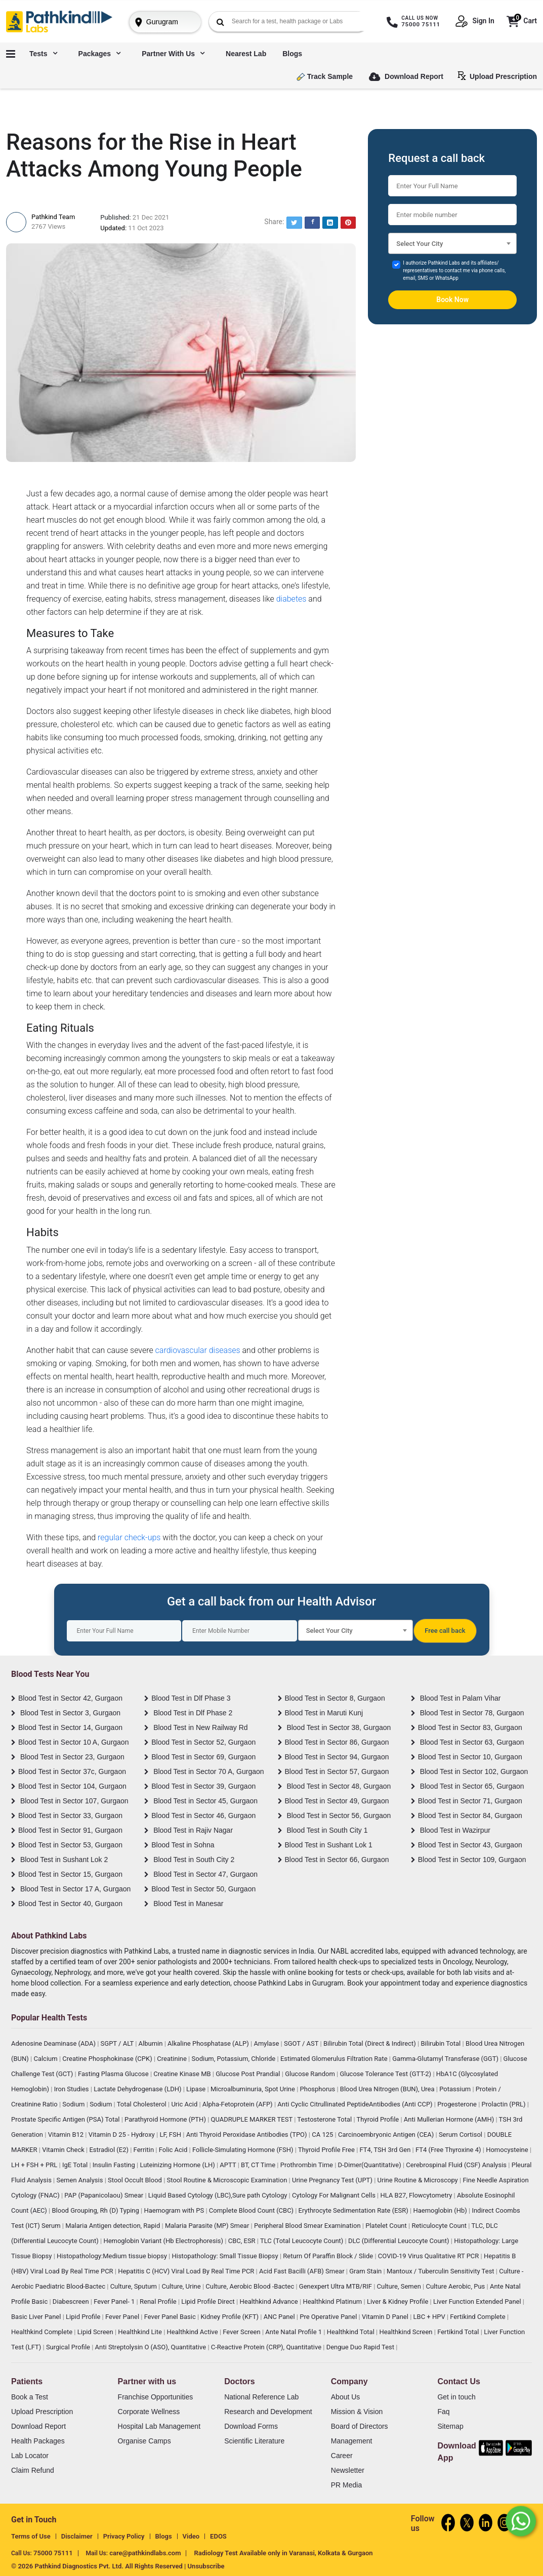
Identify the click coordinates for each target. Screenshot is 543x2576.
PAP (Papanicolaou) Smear (104, 2195)
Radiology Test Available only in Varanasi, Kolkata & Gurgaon (283, 2553)
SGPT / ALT (118, 2043)
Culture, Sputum (134, 2286)
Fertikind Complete (478, 2316)
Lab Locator (30, 2456)
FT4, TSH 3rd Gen (386, 2149)
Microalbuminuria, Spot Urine (254, 2089)
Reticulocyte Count (439, 2225)
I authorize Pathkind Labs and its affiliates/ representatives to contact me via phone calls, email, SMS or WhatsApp (454, 270)
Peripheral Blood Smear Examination (308, 2225)
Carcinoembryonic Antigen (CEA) (387, 2134)
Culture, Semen (400, 2286)
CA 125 (323, 2134)
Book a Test (29, 2397)
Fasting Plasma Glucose (114, 2074)
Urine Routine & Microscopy (419, 2180)
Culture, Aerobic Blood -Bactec (250, 2286)
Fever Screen (242, 2332)
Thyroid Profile (379, 2119)
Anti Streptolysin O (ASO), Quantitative (151, 2347)
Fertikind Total (459, 2332)
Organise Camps (144, 2441)
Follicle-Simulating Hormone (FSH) (243, 2149)
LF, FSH (171, 2134)
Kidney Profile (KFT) (230, 2316)
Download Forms (251, 2426)
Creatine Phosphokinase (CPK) (108, 2058)
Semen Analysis (80, 2180)
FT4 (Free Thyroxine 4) (449, 2149)
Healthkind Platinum (333, 2301)
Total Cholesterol (142, 2104)
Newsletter (347, 2470)
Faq (443, 2412)
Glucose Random (311, 2074)
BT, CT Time (259, 2165)
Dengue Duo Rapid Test (361, 2347)
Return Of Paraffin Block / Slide (328, 2256)
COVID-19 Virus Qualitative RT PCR (429, 2256)
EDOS (218, 2536)
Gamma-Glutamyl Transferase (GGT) (446, 2058)
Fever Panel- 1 (115, 2301)
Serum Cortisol (461, 2134)
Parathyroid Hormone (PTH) (165, 2119)
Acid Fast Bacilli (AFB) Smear (302, 2271)
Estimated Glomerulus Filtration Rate (334, 2058)
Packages (99, 54)
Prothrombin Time (307, 2165)
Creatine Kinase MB (183, 2074)
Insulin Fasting (115, 2165)
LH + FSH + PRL (35, 2165)
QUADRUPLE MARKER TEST (253, 2119)
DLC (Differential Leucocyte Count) (399, 2241)
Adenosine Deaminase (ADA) (54, 2043)
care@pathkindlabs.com (145, 2553)
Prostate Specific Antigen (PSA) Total (66, 2119)
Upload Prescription (499, 75)
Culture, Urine (181, 2286)
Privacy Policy (124, 2536)
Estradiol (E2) (109, 2149)
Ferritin (145, 2149)
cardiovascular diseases (197, 1350)
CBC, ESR (242, 2241)
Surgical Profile (69, 2347)
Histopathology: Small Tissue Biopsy (225, 2256)
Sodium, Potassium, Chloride (234, 2058)
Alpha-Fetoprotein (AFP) (238, 2104)
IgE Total (75, 2165)
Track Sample (325, 76)
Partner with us (173, 54)
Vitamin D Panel (386, 2316)
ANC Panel (280, 2316)
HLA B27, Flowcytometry (416, 2195)
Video (191, 2536)
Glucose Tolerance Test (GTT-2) (386, 2074)
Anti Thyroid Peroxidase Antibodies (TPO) (247, 2134)
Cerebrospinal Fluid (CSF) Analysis (457, 2165)
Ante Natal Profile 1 (294, 2332)
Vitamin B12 (67, 2134)
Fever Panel (123, 2316)
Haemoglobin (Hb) (441, 2210)
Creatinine (172, 2058)
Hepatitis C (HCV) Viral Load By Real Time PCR (187, 2271)
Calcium (46, 2058)
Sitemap (450, 2426)
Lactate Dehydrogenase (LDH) (138, 2089)
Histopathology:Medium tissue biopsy (113, 2256)
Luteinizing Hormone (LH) (178, 2165)
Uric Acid (185, 2104)
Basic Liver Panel (37, 2316)
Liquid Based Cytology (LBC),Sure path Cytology (218, 2195)
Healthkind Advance (269, 2301)
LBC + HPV (430, 2316)
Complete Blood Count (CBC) (252, 2210)
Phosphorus (318, 2089)
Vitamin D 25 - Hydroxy (122, 2134)
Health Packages (38, 2441)
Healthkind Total (351, 2332)
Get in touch (456, 2397)
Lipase (196, 2089)
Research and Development (268, 2412)
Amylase (267, 2043)
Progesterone (457, 2104)
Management (351, 2441)
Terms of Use (31, 2536)
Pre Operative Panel (329, 2316)
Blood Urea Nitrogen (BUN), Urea (388, 2089)
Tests (43, 54)
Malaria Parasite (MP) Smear (208, 2225)
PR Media (346, 2485)
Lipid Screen (96, 2332)
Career (342, 2456)
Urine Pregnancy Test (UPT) (333, 2180)
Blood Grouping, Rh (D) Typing (96, 2210)
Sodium (74, 2104)
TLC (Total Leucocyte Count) (302, 2241)
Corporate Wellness (149, 2412)
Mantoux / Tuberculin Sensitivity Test (441, 2271)
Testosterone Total (325, 2119)
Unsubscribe (206, 2566)
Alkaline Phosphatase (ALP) (209, 2043)
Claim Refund (32, 2470)
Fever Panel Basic (170, 2316)
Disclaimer (77, 2536)
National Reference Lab (261, 2397)
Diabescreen (72, 2301)
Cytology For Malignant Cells (334, 2195)
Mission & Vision (357, 2412)
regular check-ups (129, 1537)
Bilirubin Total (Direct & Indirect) (370, 2043)
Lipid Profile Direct (208, 2301)
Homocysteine (508, 2149)
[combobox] (452, 243)
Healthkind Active (193, 2332)
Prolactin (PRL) (504, 2104)
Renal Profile (159, 2301)
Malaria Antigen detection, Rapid (113, 2225)
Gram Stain (366, 2271)
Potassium (455, 2089)
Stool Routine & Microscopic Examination (228, 2180)
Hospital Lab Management (159, 2426)
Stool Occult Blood (135, 2180)
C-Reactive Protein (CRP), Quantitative (267, 2347)
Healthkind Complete (42, 2332)
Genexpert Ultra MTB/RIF (336, 2286)
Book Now (452, 299)
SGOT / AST (302, 2043)
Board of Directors (359, 2426)
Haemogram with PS (174, 2210)
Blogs (292, 54)
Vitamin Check (64, 2149)
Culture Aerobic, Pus (456, 2286)
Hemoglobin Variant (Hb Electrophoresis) (164, 2241)
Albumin (151, 2043)
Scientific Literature (254, 2441)
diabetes (291, 599)
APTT (228, 2165)
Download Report (406, 77)
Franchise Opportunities (155, 2397)
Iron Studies (72, 2089)
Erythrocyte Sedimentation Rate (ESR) (354, 2210)
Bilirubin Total (441, 2043)
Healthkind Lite (140, 2332)
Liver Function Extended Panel (478, 2301)
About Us (345, 2397)
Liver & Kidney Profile (398, 2301)
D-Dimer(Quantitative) (370, 2165)
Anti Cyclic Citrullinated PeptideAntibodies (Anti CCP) (355, 2104)
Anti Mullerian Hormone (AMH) (450, 2119)
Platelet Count (386, 2225)
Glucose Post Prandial (249, 2074)
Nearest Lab (246, 54)
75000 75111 (53, 2553)
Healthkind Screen (406, 2332)
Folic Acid (174, 2149)
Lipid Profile (84, 2316)
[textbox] (452, 246)
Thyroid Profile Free (327, 2149)
